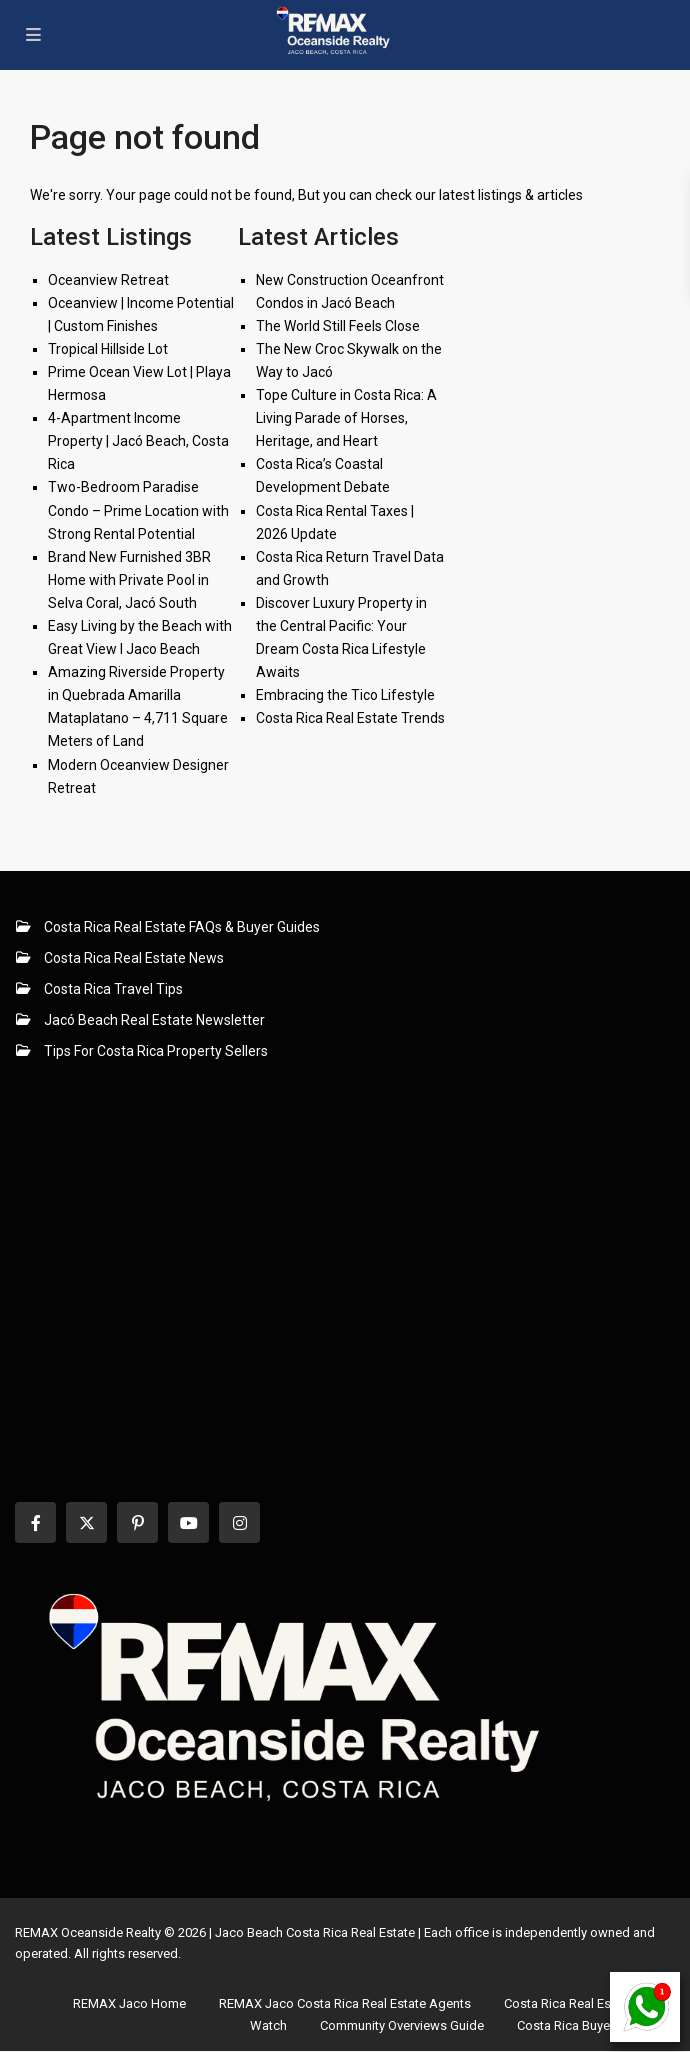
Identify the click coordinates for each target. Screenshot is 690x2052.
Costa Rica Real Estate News (134, 958)
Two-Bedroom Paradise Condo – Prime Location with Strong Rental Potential (138, 510)
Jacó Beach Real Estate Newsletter (154, 1020)
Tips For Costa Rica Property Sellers (156, 1051)
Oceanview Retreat (108, 280)
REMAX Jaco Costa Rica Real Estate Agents (345, 2003)
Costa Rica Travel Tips (113, 989)
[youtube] (188, 1522)
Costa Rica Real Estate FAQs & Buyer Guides (182, 927)
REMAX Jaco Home (129, 2003)
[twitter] (86, 1522)
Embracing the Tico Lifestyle (345, 695)
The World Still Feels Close (338, 326)
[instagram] (239, 1522)
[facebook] (35, 1522)
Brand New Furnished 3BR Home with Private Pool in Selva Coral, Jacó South (129, 580)
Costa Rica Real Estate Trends (350, 718)
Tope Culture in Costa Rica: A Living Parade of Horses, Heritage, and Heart (346, 418)
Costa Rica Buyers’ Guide (589, 2025)
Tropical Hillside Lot (108, 349)
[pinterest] (137, 1522)
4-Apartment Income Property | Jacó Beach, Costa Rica (138, 441)
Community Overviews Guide (402, 2025)
